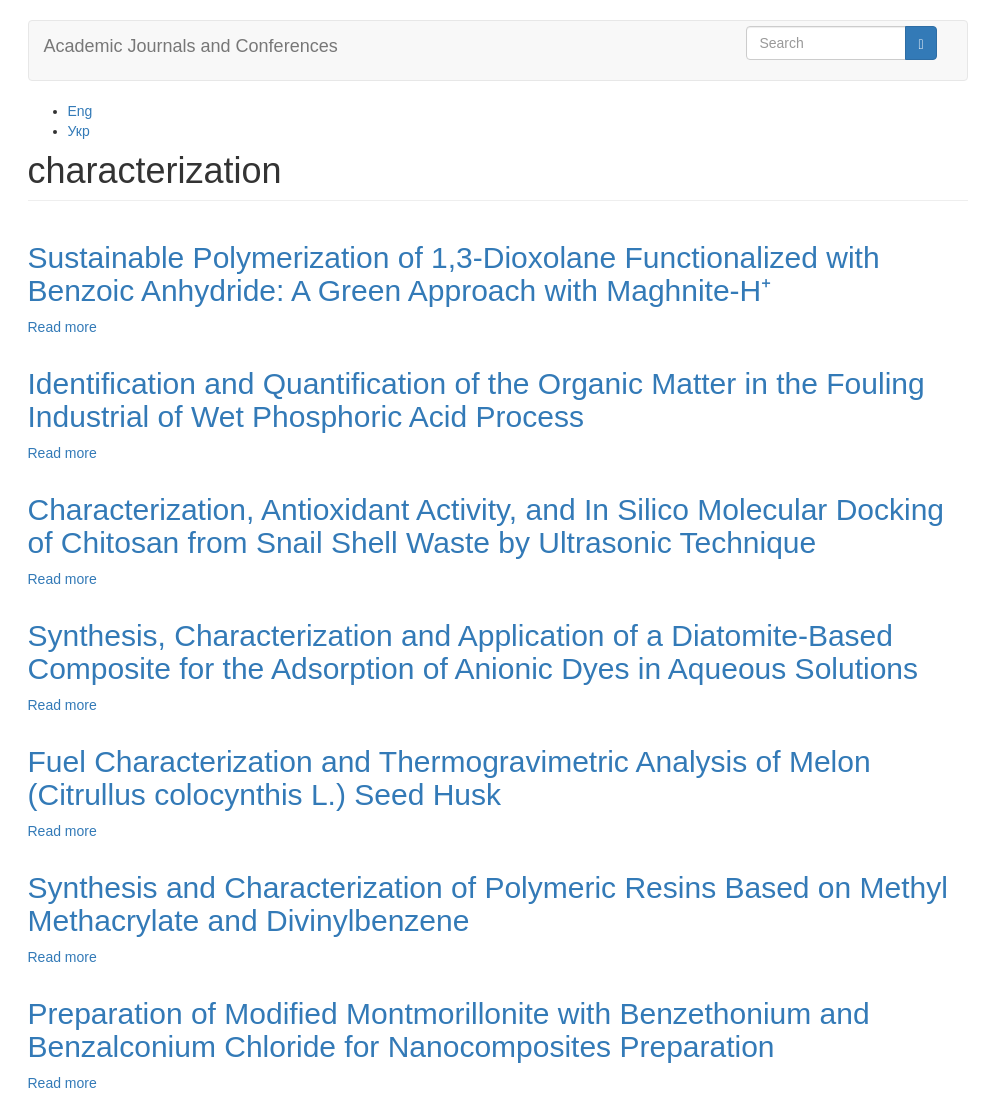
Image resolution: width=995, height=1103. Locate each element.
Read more (62, 327)
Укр (79, 131)
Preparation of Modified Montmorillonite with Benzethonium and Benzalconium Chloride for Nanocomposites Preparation (449, 1030)
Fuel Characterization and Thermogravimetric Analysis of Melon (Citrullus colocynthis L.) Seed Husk (449, 778)
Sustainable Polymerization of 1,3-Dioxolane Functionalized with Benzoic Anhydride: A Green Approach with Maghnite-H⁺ (454, 274)
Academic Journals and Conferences (191, 46)
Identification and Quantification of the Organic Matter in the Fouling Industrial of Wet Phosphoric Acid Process (476, 400)
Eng (80, 111)
